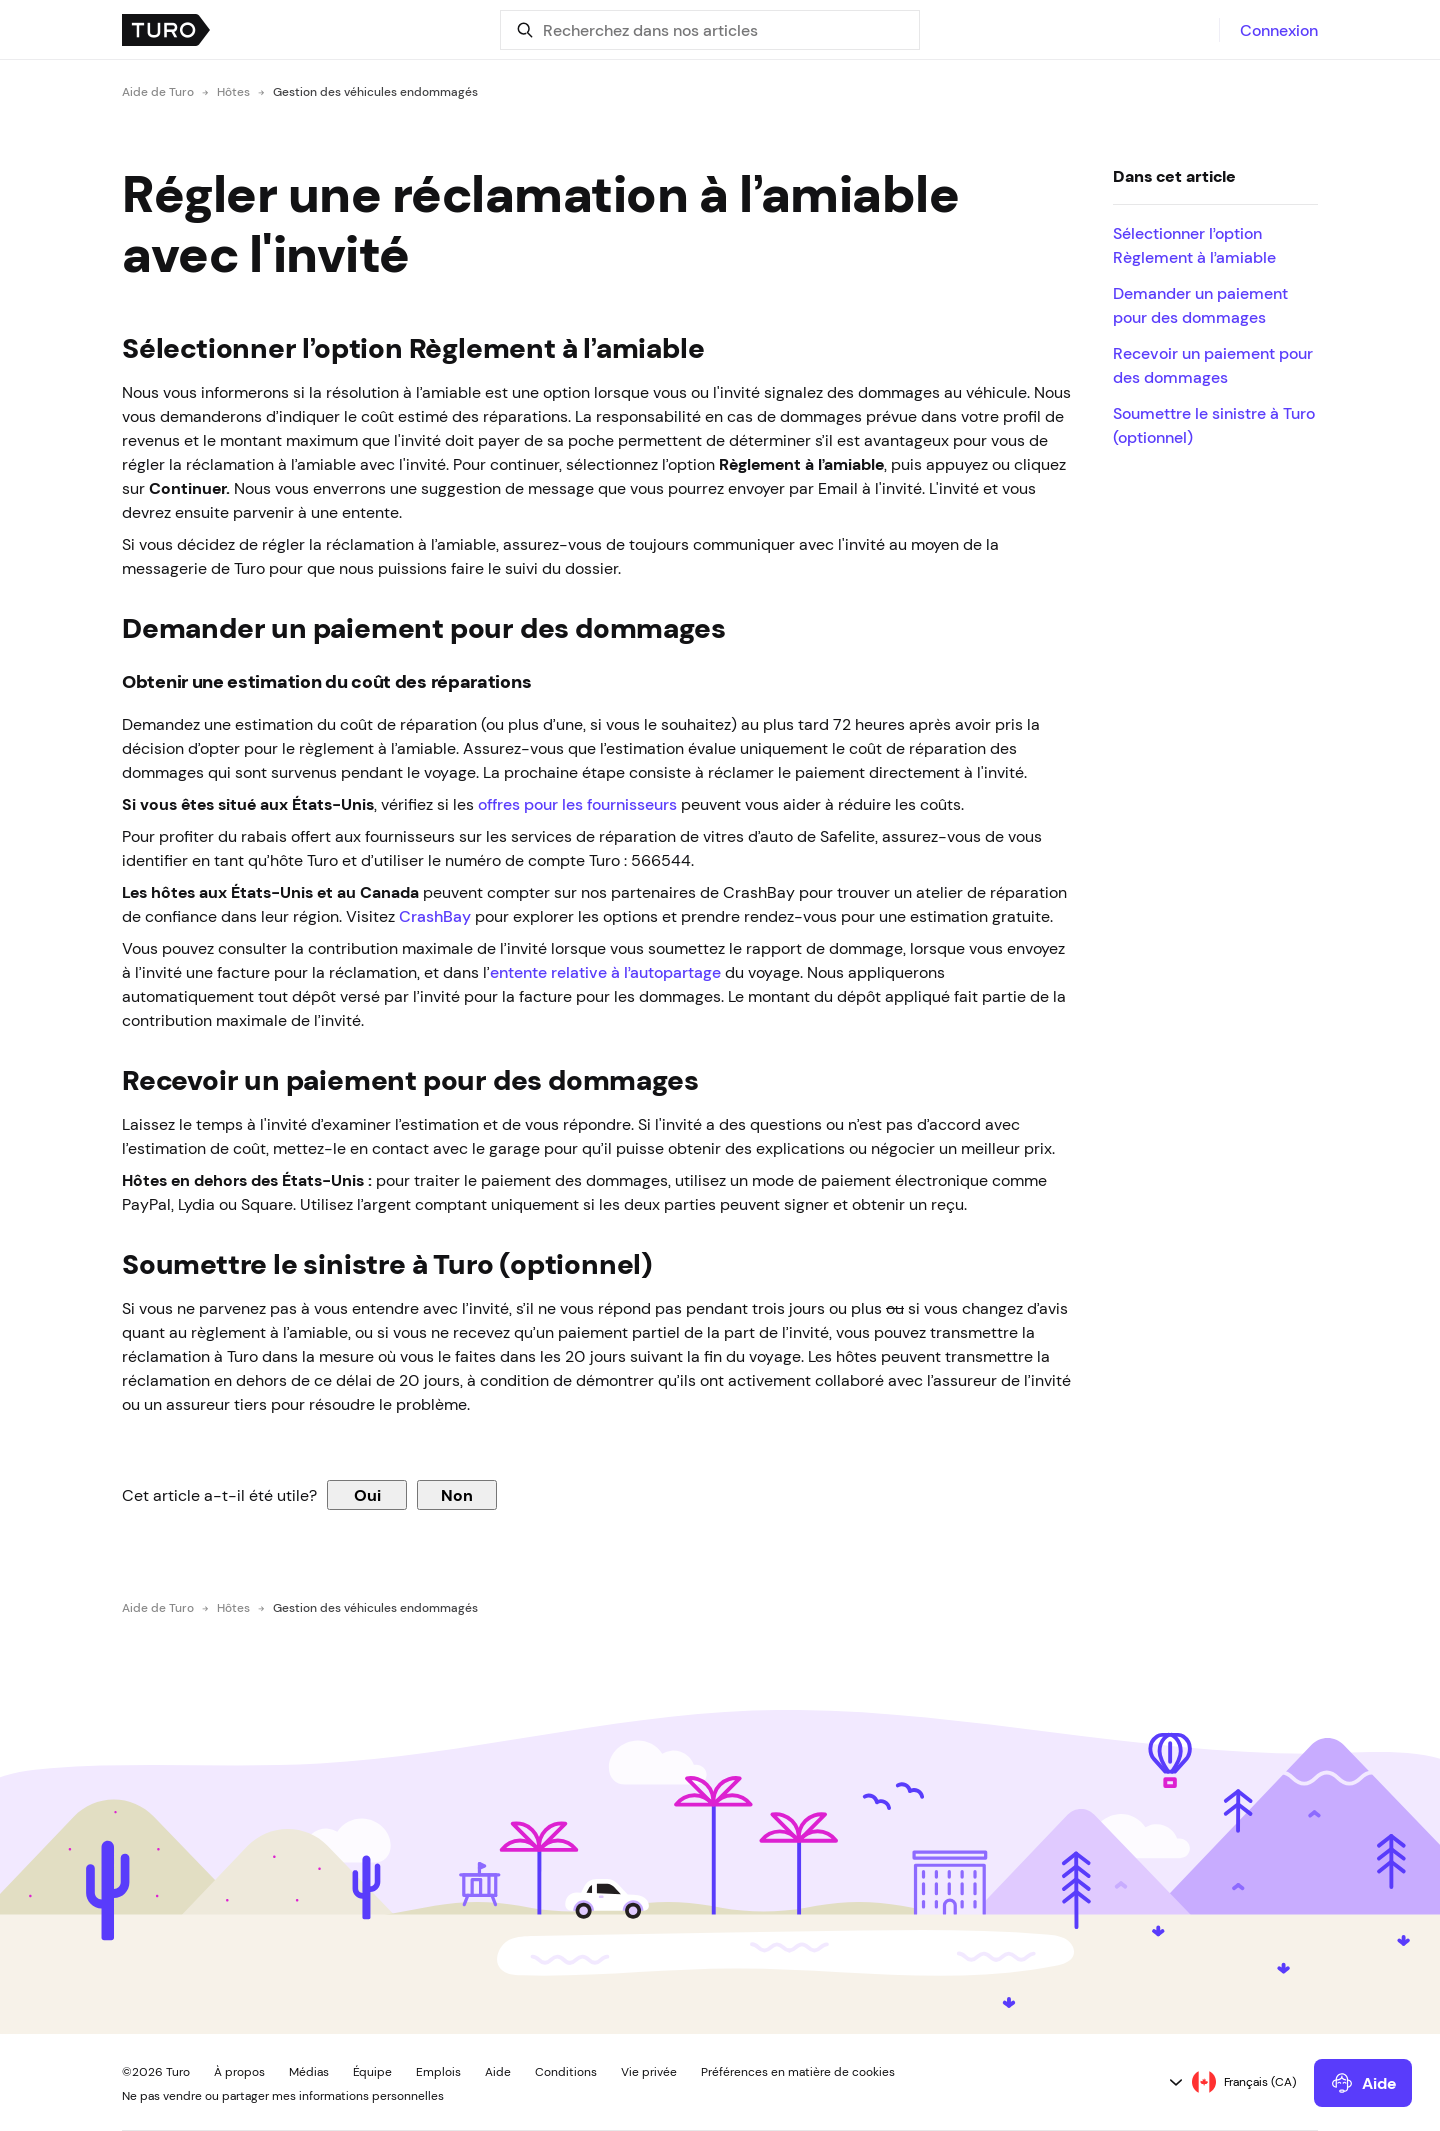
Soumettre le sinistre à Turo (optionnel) (1214, 425)
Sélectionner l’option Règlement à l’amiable (1194, 245)
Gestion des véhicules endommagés (375, 92)
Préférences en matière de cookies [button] (798, 2072)
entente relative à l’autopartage (605, 972)
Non (457, 1495)
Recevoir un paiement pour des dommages (1213, 365)
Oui (367, 1495)
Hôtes (233, 92)
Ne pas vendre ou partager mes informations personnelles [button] (283, 2096)
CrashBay (435, 916)
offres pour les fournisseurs (577, 804)
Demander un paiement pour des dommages (1200, 305)
